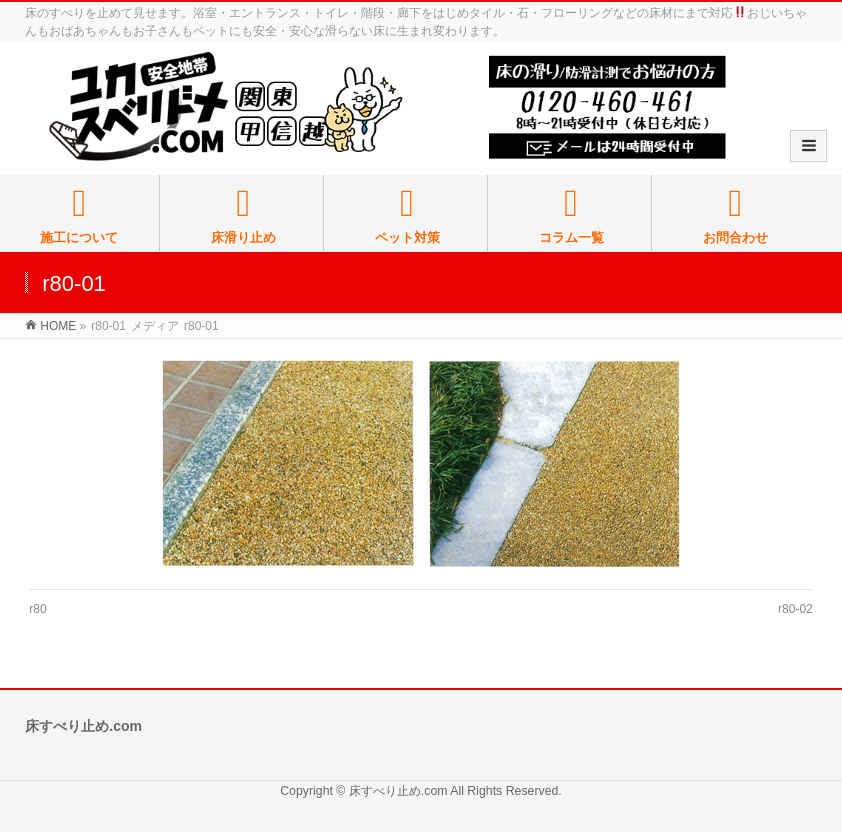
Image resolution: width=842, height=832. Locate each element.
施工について (79, 215)
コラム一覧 (571, 215)
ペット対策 (407, 215)
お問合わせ (735, 215)
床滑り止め (243, 215)
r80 (37, 609)
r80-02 (795, 609)
